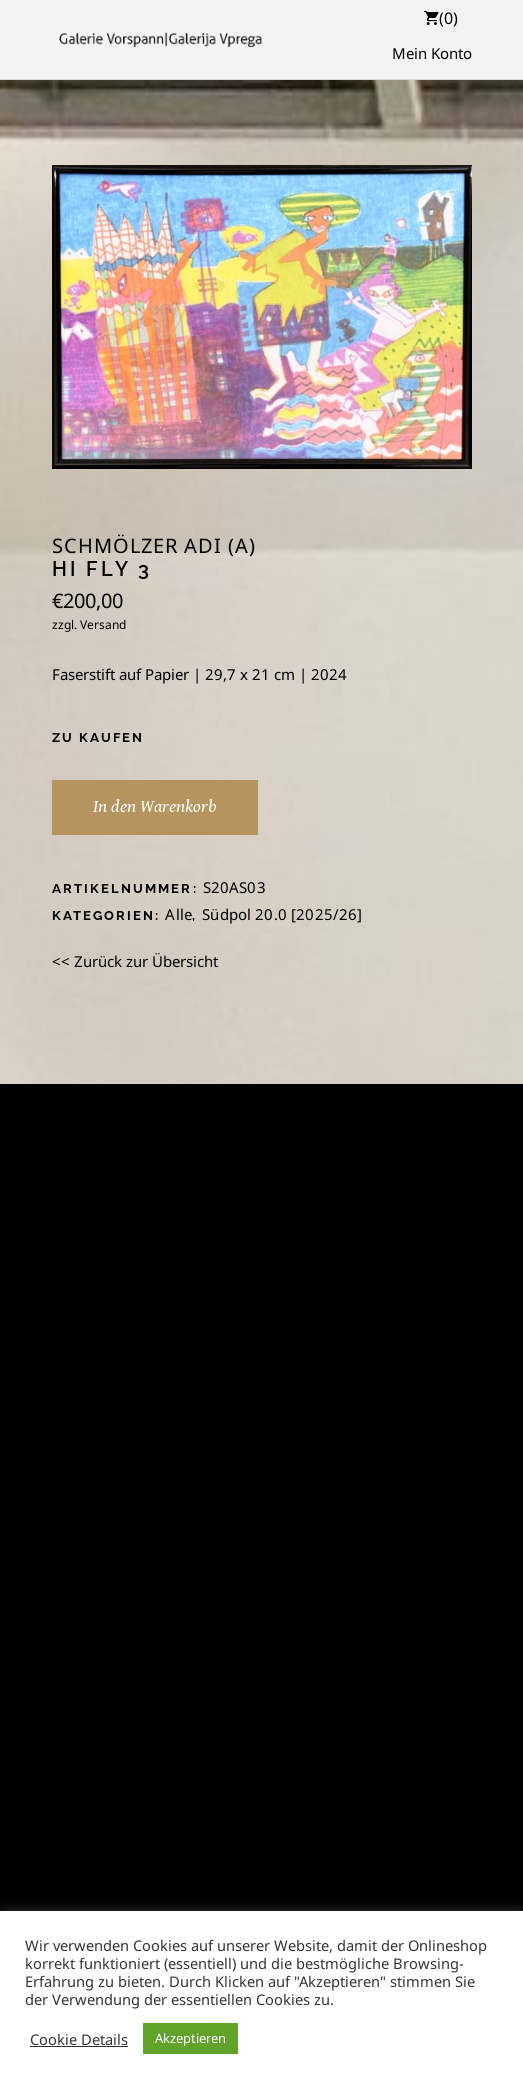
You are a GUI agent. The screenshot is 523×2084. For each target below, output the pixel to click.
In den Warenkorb (155, 806)
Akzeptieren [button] (190, 2038)
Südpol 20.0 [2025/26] (282, 914)
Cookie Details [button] (79, 2039)
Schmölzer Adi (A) (154, 546)
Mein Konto (432, 53)
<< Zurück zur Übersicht (135, 961)
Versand (103, 624)
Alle (178, 914)
